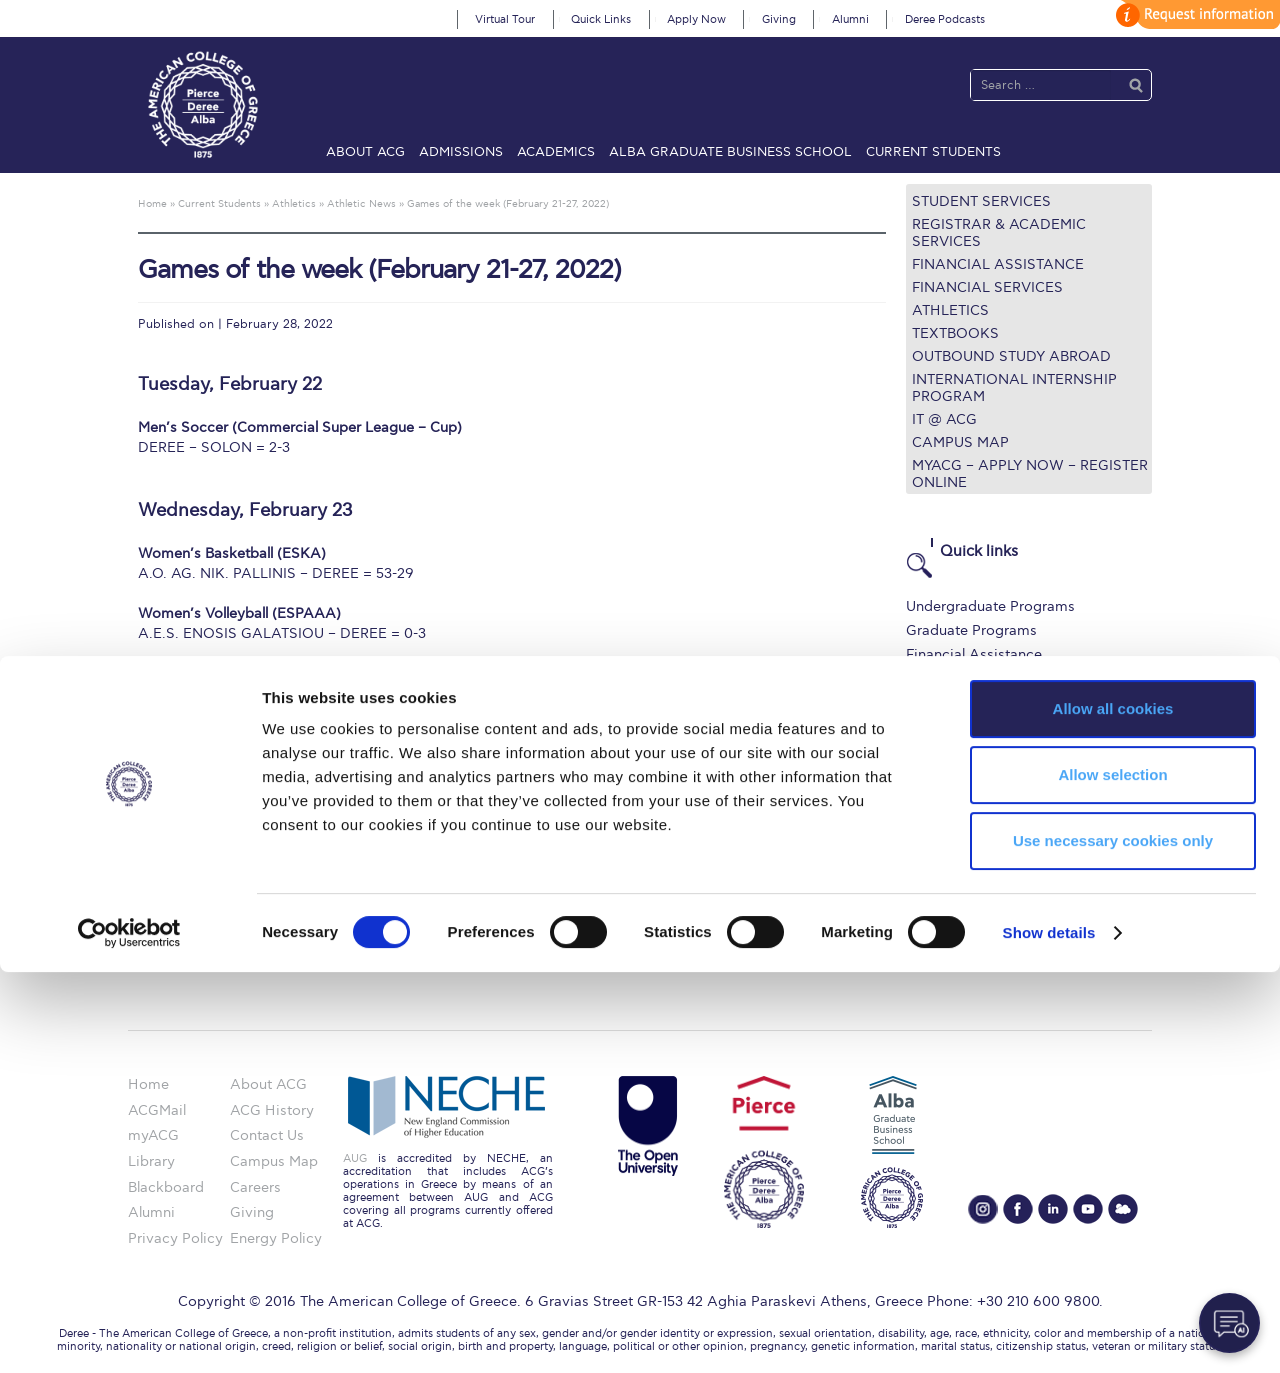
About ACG (365, 152)
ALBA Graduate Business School (730, 152)
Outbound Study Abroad (1011, 356)
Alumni (850, 19)
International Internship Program (1014, 388)
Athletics (950, 310)
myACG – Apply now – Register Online (1030, 474)
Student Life (946, 752)
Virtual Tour (505, 19)
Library (929, 679)
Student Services (981, 201)
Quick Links (601, 19)
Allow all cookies (1113, 1109)
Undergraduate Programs (990, 606)
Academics (556, 152)
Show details (1049, 1333)
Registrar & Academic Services (999, 233)
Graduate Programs (971, 630)
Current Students (933, 152)
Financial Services (987, 287)
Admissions (461, 152)
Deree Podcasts (945, 19)
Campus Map (960, 442)
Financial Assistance (998, 264)
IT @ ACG (944, 419)
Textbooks (955, 333)
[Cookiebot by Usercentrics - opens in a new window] (129, 1334)
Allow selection (1112, 1175)
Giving (779, 19)
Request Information (974, 776)
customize (1195, 14)
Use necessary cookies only (1113, 1241)
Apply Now (696, 19)
